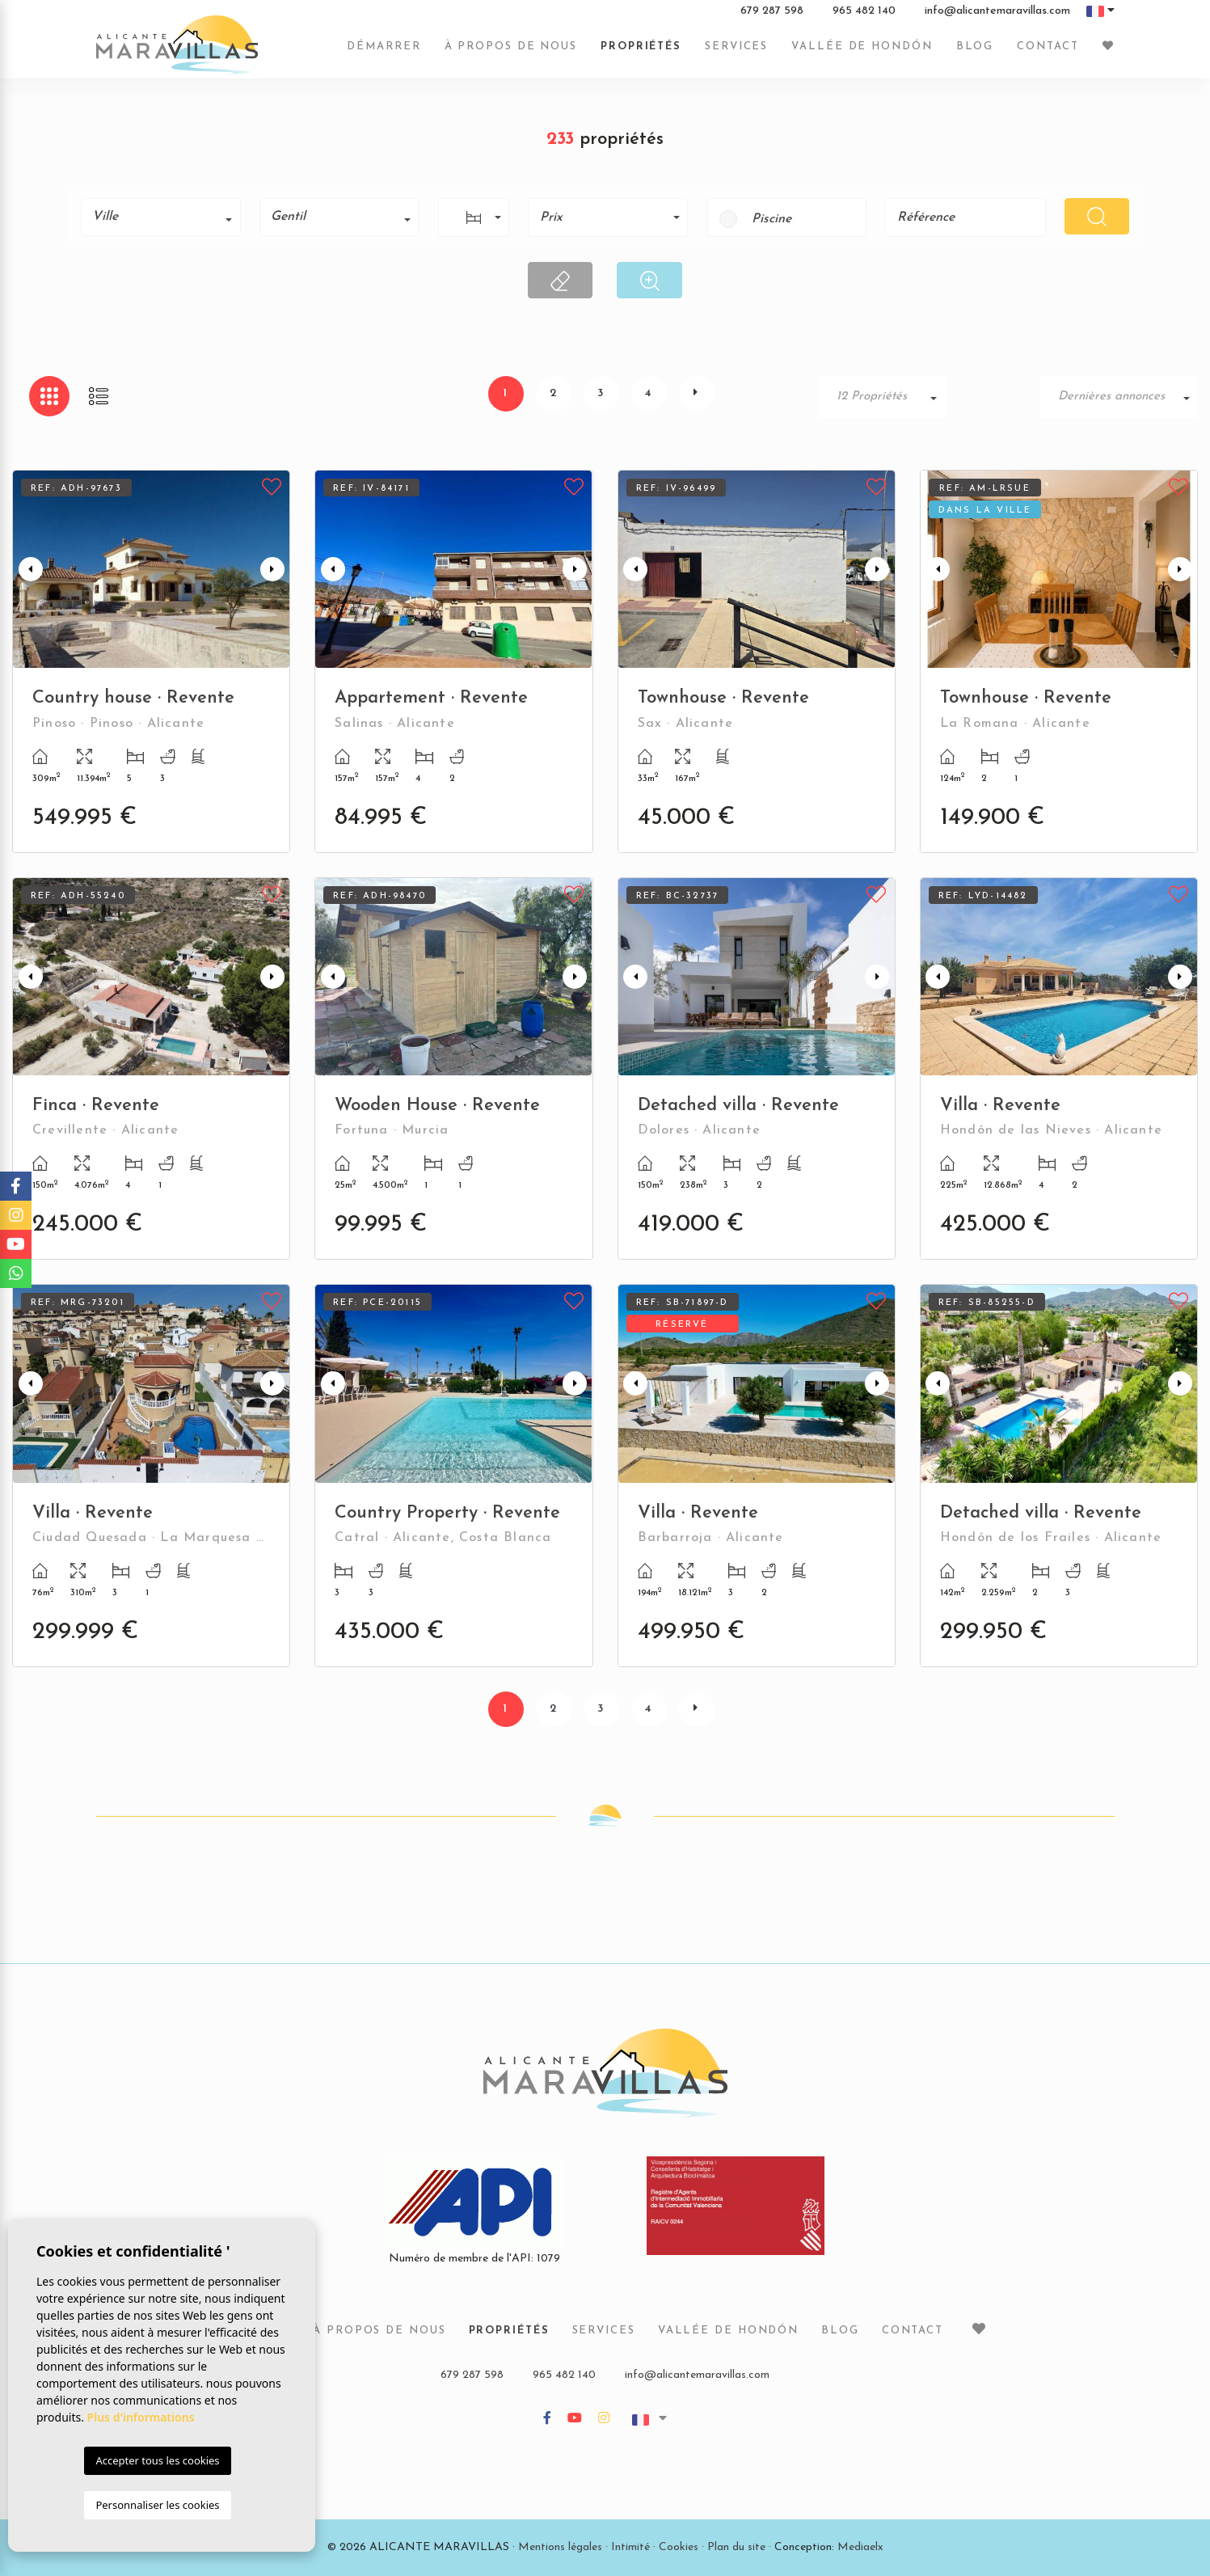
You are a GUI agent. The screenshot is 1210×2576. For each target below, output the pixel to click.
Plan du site (736, 2547)
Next (274, 569)
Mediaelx (860, 2547)
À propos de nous (511, 50)
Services (736, 50)
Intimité (630, 2547)
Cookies (678, 2547)
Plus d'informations (141, 2417)
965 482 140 (864, 15)
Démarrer (383, 50)
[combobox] (161, 217)
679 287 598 (771, 15)
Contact (1047, 50)
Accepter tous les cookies (157, 2460)
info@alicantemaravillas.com (997, 15)
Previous (28, 569)
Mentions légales (560, 2547)
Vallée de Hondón (861, 50)
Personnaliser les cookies (157, 2505)
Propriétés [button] (641, 50)
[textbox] (166, 217)
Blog (975, 50)
